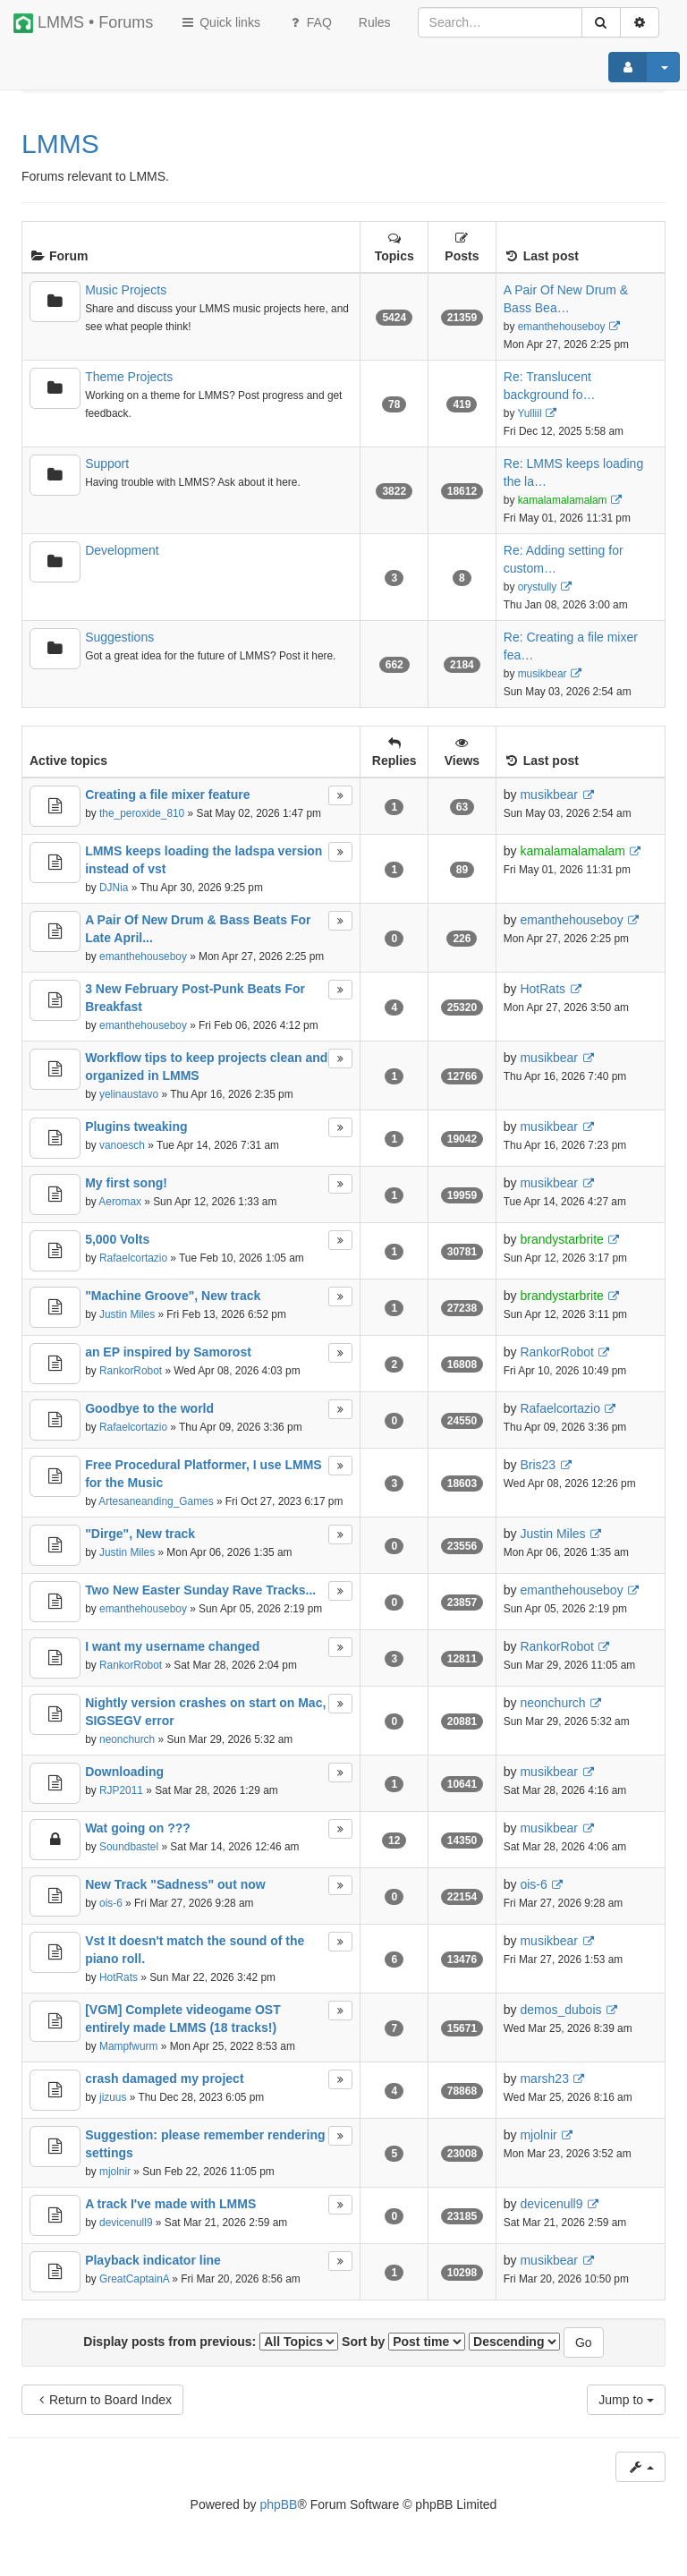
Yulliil (529, 413)
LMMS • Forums (83, 23)
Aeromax (119, 1201)
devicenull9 (126, 2222)
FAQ (309, 22)
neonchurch (127, 1739)
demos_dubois (560, 2009)
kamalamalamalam (562, 500)
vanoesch (122, 1145)
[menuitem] (374, 22)
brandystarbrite (561, 1239)
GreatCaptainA (134, 2279)
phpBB (278, 2504)
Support (107, 463)
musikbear (542, 673)
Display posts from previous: (210, 2342)
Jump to (626, 2400)
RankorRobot (130, 1371)
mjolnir (115, 2171)
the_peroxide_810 (141, 813)
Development (122, 550)
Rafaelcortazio (133, 1258)
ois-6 (111, 1903)
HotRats (542, 989)
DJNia (113, 887)
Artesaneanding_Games (155, 1501)
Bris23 (538, 1465)
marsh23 (544, 2078)
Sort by (403, 2342)
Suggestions (119, 637)
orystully (537, 587)
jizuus (112, 2097)
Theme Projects (129, 377)
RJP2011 (121, 1790)
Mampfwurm (128, 2046)
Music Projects (125, 290)
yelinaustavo (128, 1094)
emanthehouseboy (562, 326)
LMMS (60, 143)
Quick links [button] (220, 22)
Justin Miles (127, 1314)
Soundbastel (128, 1847)
